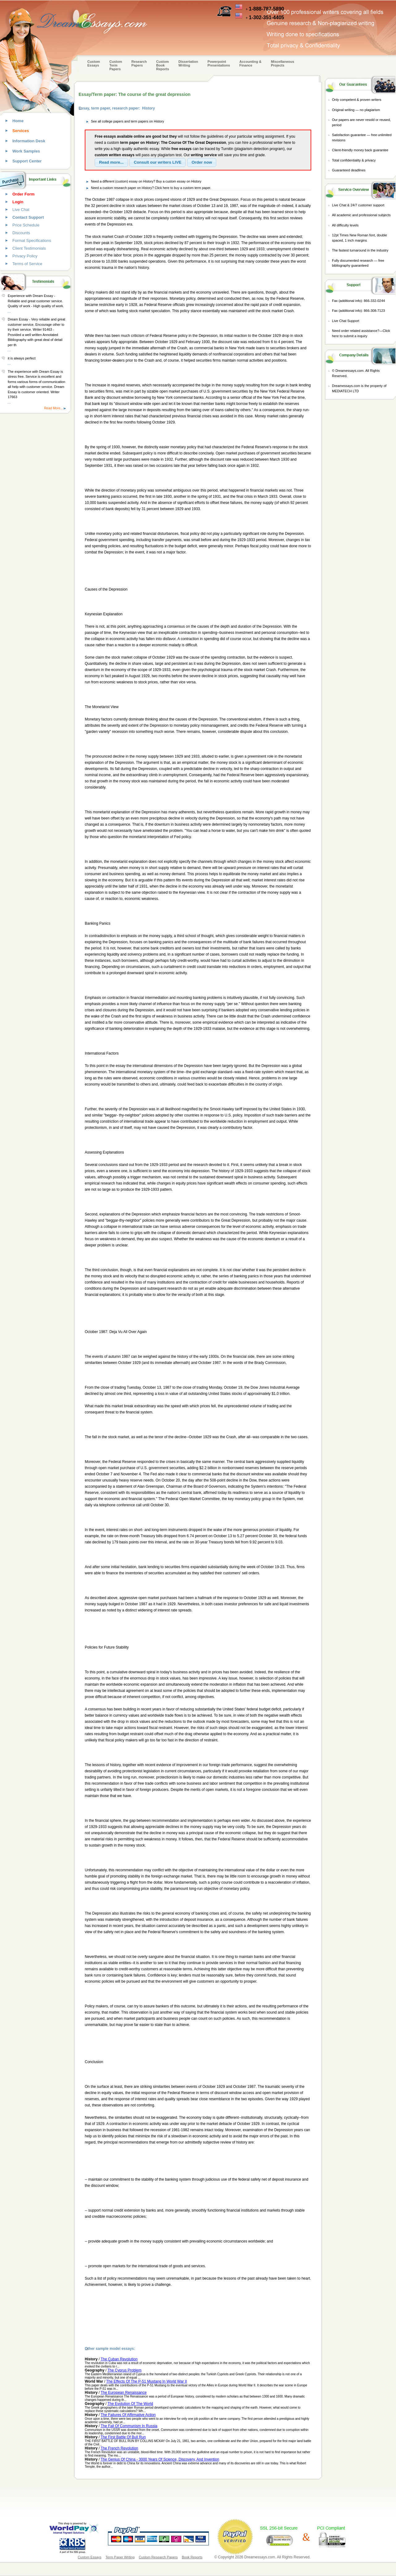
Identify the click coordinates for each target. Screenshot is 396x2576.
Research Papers (139, 63)
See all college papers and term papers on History (127, 121)
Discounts (21, 232)
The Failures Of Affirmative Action (128, 2415)
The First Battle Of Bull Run (123, 2437)
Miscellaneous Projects (282, 63)
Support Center (27, 161)
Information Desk (28, 141)
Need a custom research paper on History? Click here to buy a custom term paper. (151, 188)
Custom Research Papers (158, 2557)
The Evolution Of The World (130, 2404)
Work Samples (26, 151)
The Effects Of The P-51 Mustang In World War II (146, 2381)
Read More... (53, 408)
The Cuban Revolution (119, 2359)
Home (18, 120)
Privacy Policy (24, 256)
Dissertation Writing (188, 63)
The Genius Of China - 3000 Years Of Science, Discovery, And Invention (160, 2459)
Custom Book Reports (162, 65)
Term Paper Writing (120, 2557)
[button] (111, 162)
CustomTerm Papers (116, 65)
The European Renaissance (124, 2392)
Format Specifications (31, 240)
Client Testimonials (29, 248)
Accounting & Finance (250, 63)
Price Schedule (25, 225)
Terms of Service (27, 263)
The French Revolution (119, 2448)
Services (20, 130)
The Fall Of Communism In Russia (129, 2426)
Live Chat (20, 209)
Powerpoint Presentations (219, 63)
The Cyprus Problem (124, 2370)
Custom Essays (93, 63)
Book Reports (192, 2557)
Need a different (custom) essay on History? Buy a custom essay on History (146, 181)
